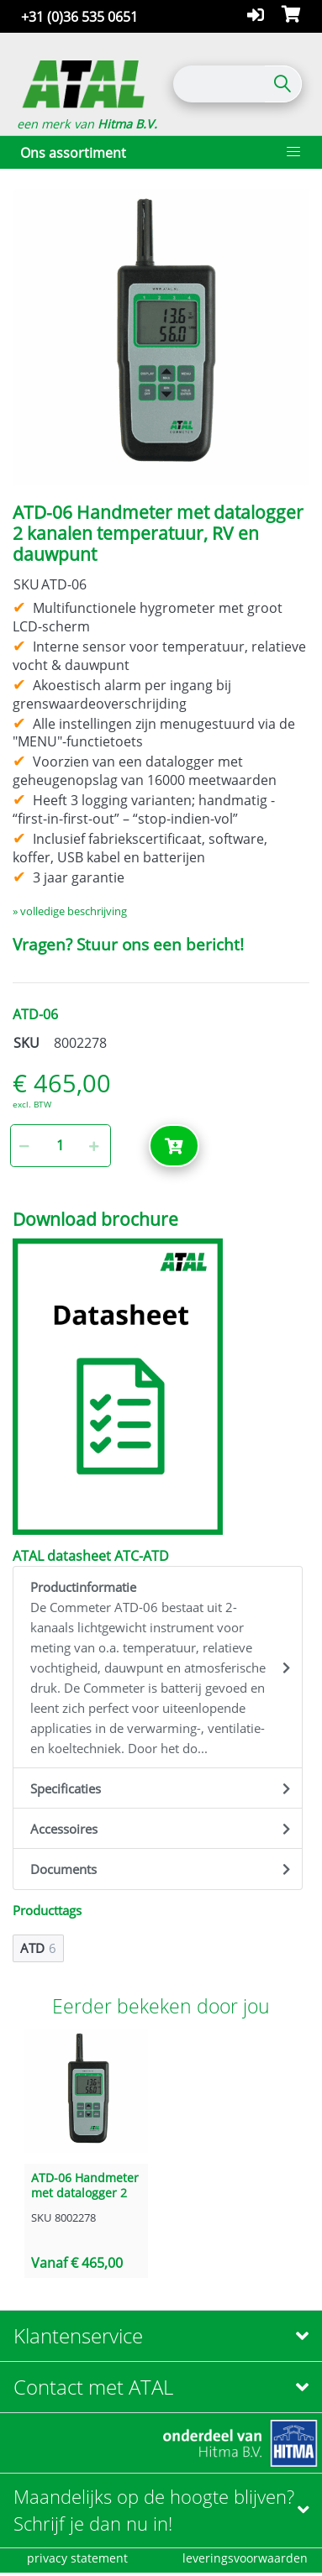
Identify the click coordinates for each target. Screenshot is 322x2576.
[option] (161, 337)
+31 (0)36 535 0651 (79, 17)
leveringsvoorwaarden (245, 2558)
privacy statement (77, 2558)
